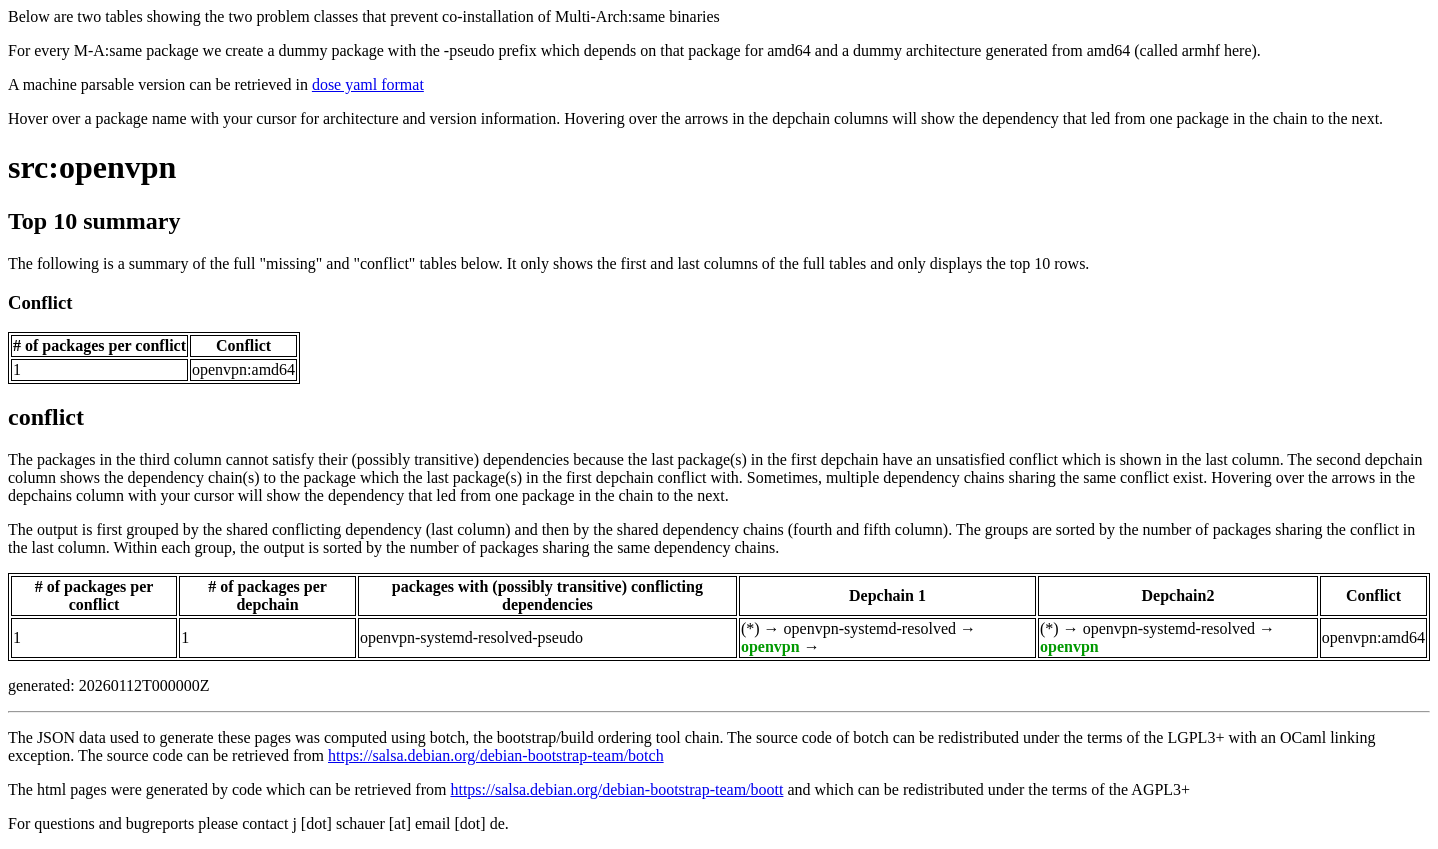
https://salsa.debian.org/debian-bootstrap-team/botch (496, 755)
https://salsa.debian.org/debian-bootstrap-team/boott (616, 789)
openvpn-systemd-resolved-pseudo (471, 637)
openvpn (770, 646)
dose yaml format (368, 84)
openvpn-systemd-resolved (870, 628)
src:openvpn (92, 167)
